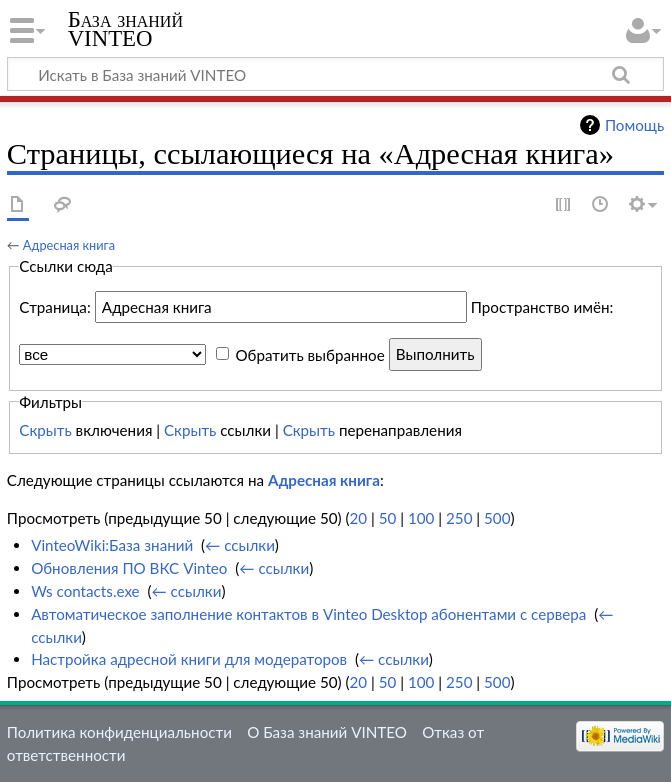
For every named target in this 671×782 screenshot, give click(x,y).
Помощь (634, 125)
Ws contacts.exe (85, 591)
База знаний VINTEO (125, 29)
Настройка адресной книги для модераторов (189, 659)
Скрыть (45, 430)
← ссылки (240, 545)
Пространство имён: (542, 307)
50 (388, 518)
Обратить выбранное (309, 354)
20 (359, 518)
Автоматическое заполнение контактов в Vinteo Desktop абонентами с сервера (308, 614)
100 (421, 518)
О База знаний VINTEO (327, 732)
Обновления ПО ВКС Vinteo (129, 568)
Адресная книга (69, 245)
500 (497, 518)
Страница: (54, 307)
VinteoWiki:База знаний (112, 545)
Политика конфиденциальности (119, 732)
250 (459, 518)
